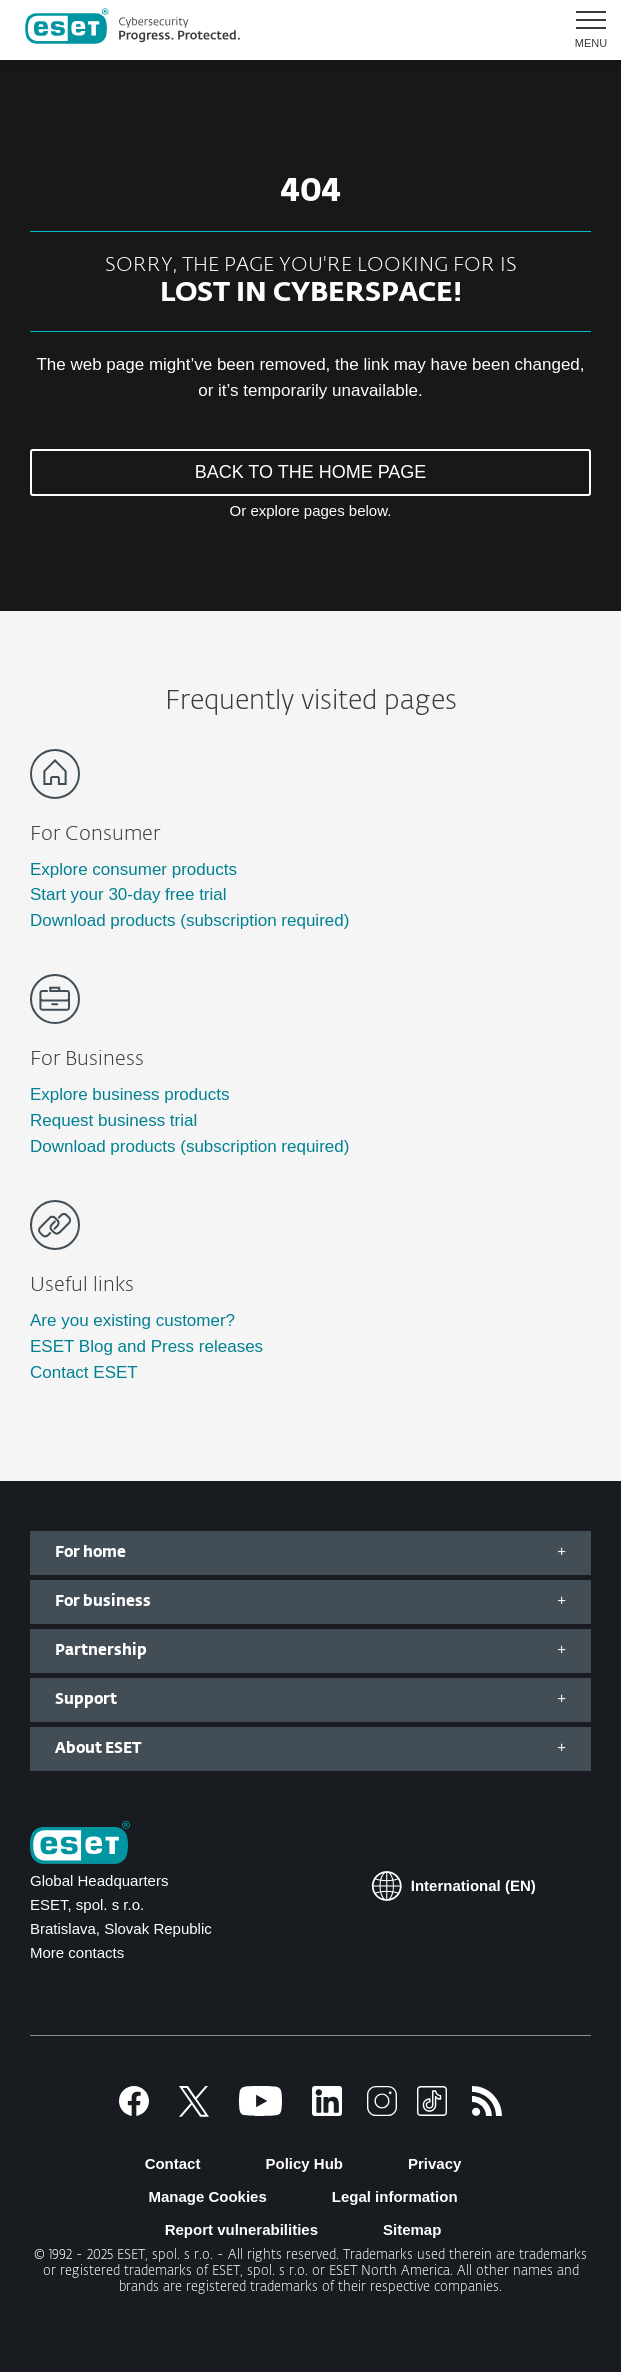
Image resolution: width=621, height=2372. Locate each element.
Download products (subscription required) (189, 920)
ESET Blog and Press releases (146, 1346)
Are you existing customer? (132, 1320)
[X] (194, 2110)
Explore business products (129, 1094)
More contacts (77, 1952)
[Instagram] (382, 2110)
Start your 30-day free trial (128, 894)
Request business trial (113, 1120)
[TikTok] (432, 2110)
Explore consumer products (133, 869)
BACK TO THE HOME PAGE (311, 472)
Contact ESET (84, 1372)
